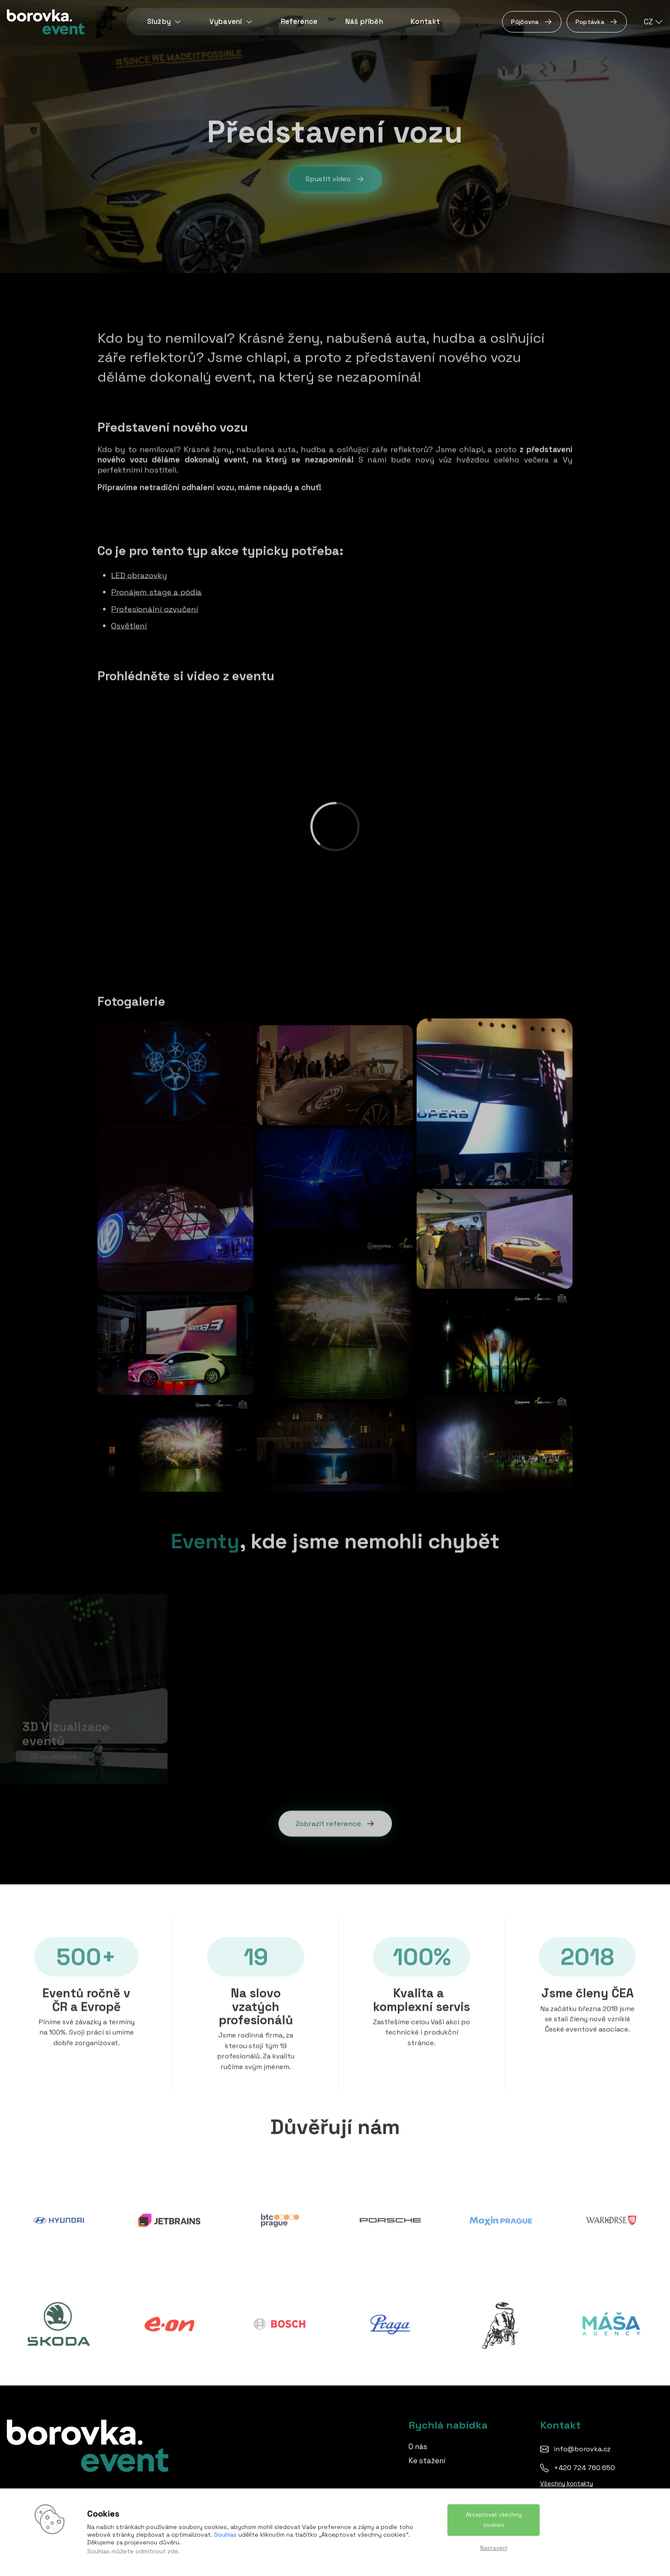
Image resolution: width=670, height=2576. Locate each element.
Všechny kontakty (566, 2483)
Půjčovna (531, 22)
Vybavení (231, 21)
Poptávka (597, 22)
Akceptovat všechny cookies (494, 2520)
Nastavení (493, 2548)
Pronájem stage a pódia (156, 591)
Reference (299, 21)
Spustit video (335, 181)
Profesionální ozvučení (154, 607)
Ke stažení (427, 2460)
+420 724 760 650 (584, 2467)
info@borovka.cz (582, 2448)
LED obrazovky (139, 574)
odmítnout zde (156, 2551)
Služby (164, 21)
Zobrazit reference (335, 1821)
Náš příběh (364, 21)
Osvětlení (129, 624)
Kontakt (425, 21)
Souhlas (225, 2534)
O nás (417, 2446)
